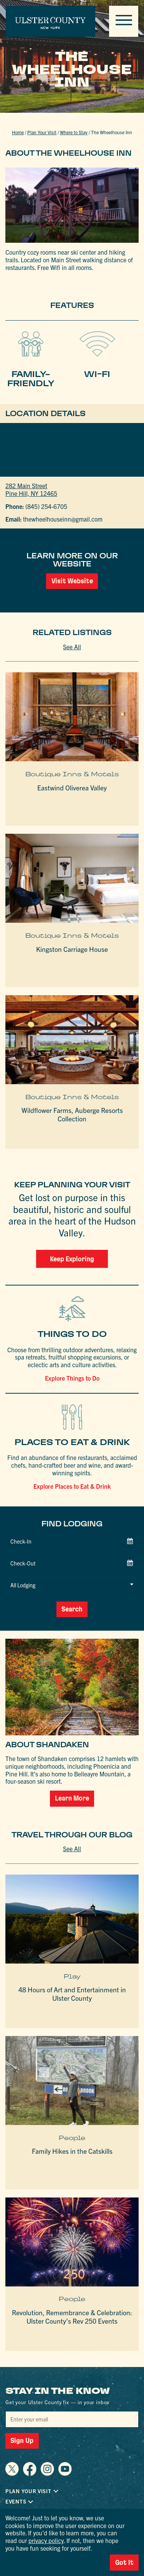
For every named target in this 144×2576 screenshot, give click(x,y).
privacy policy (46, 2540)
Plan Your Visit (41, 132)
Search (72, 1586)
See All (72, 646)
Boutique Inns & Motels (72, 774)
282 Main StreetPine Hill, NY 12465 (31, 489)
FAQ (10, 2489)
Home (18, 132)
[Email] (72, 2396)
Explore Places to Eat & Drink (72, 1486)
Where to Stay (74, 132)
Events (15, 2479)
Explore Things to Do (72, 1378)
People (72, 2115)
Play (72, 1954)
